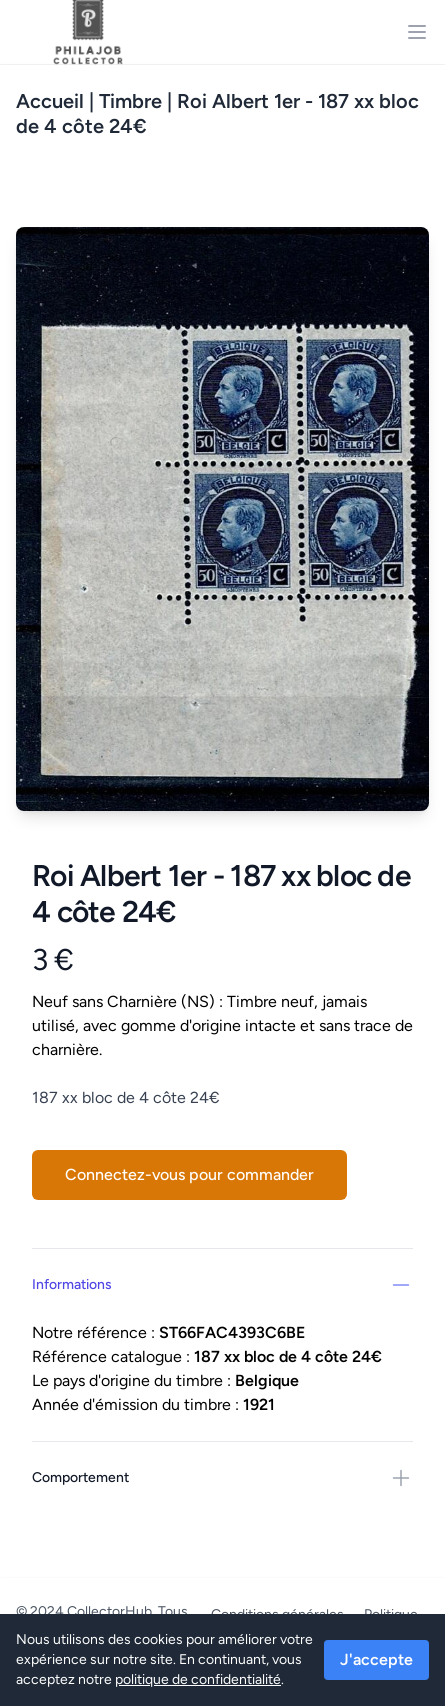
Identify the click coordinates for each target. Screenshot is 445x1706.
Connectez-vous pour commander (189, 1174)
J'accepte (376, 1659)
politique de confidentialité (198, 1679)
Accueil (50, 101)
